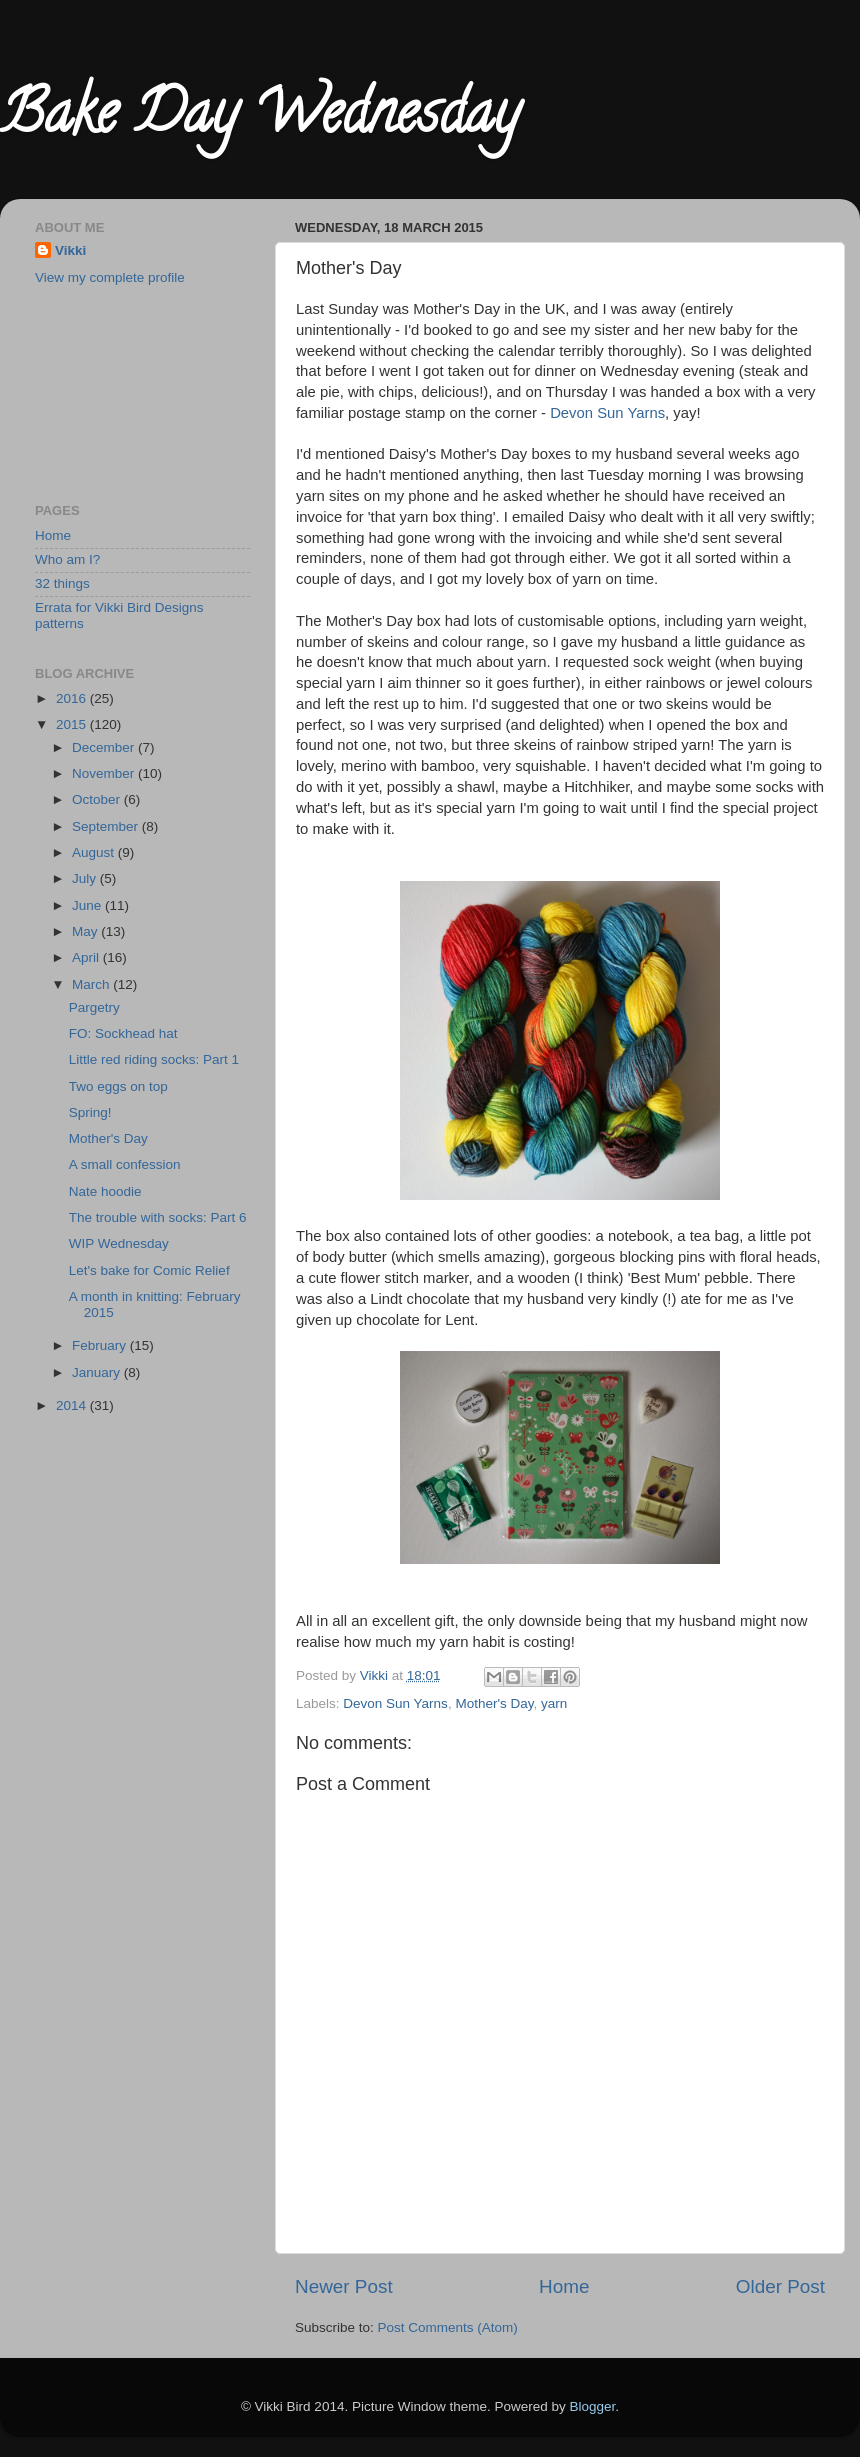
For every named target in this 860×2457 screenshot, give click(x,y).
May (86, 931)
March (92, 984)
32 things (62, 583)
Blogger (593, 2406)
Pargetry (94, 1007)
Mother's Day (494, 1703)
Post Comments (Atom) (448, 2327)
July (86, 878)
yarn (554, 1703)
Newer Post (344, 2286)
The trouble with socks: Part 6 (158, 1217)
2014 (73, 1405)
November (105, 773)
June (88, 905)
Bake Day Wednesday (259, 119)
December (105, 747)
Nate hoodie (105, 1191)
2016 (73, 698)
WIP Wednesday (119, 1243)
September (107, 826)
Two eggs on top (118, 1086)
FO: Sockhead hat (123, 1033)
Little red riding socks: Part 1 (154, 1059)
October (98, 799)
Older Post (780, 2286)
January (98, 1372)
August (95, 852)
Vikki (70, 250)
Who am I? (67, 559)
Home (564, 2286)
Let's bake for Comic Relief (149, 1270)
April (87, 957)
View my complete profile (110, 277)
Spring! (90, 1112)
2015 (73, 724)
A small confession (125, 1164)
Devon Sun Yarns (607, 413)
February (101, 1345)
